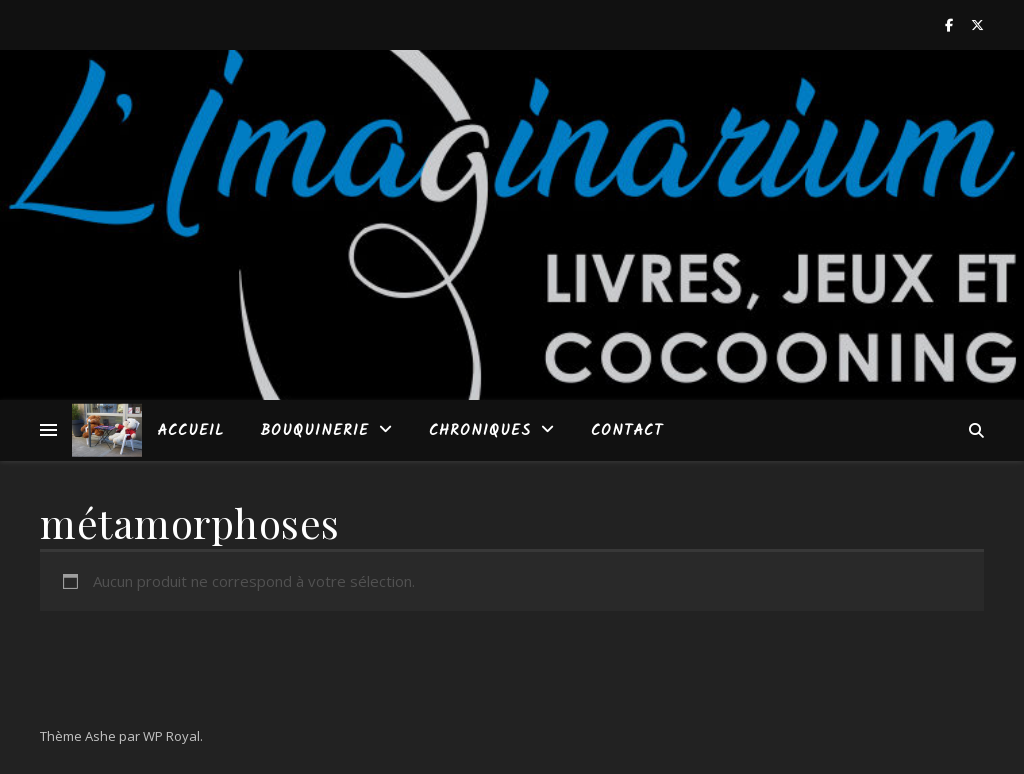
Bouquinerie (314, 431)
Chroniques (480, 431)
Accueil (190, 431)
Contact (627, 431)
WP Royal (171, 736)
